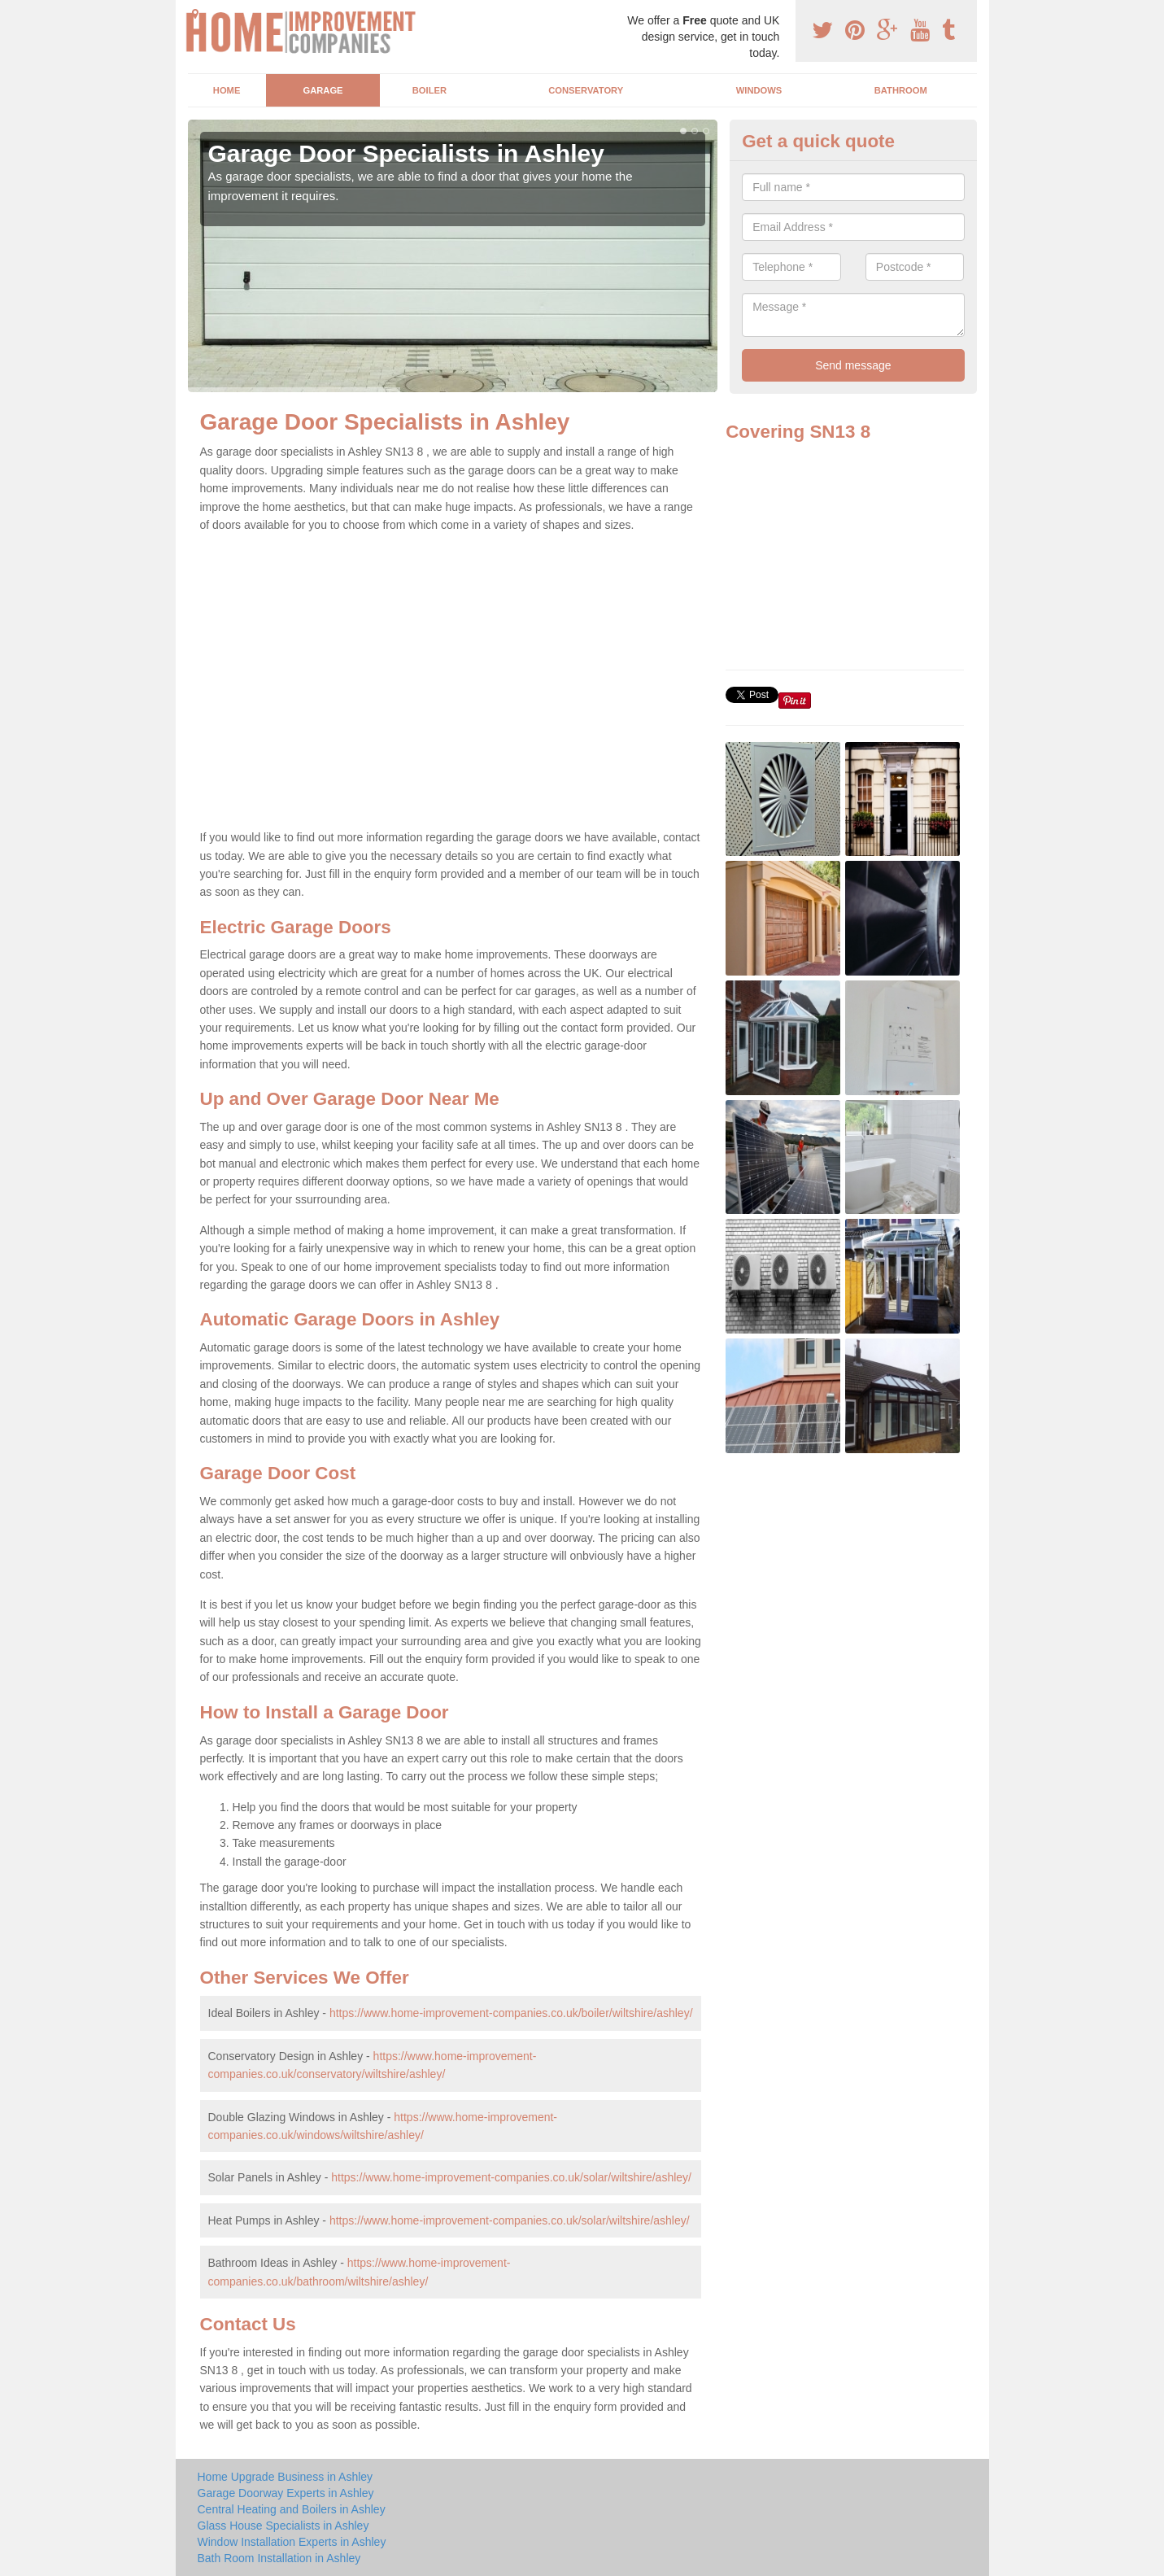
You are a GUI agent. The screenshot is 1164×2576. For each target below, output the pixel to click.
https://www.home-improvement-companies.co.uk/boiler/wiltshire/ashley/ (511, 2012)
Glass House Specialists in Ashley (283, 2525)
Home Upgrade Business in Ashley (285, 2476)
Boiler (429, 90)
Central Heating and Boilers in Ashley (292, 2509)
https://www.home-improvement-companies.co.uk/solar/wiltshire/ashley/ (511, 2177)
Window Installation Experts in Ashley (292, 2541)
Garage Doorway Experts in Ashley (286, 2493)
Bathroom (900, 90)
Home (227, 90)
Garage (322, 90)
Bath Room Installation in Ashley (279, 2558)
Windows (759, 90)
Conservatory (585, 90)
